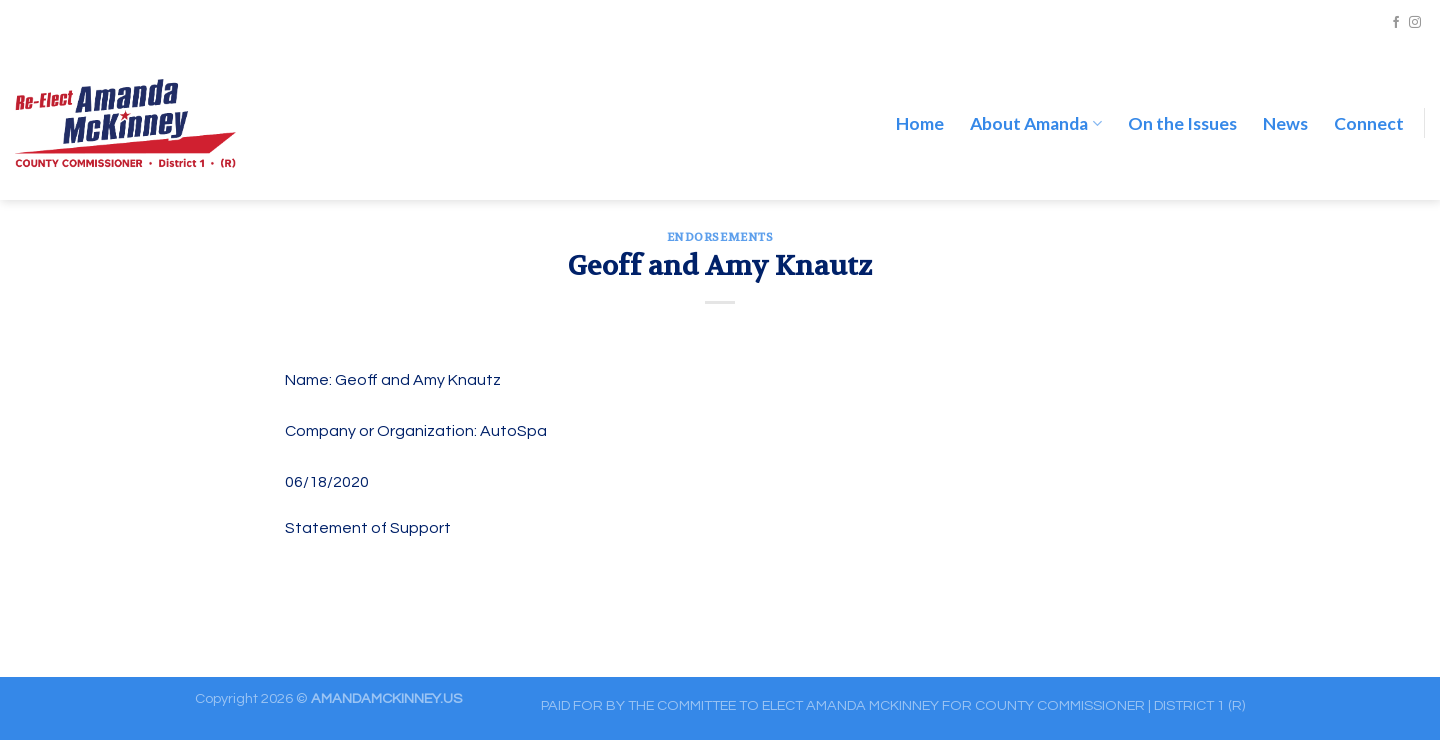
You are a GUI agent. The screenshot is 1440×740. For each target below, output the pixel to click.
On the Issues (1182, 103)
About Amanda (1035, 103)
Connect (1369, 103)
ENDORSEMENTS (720, 237)
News (1285, 103)
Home (920, 103)
